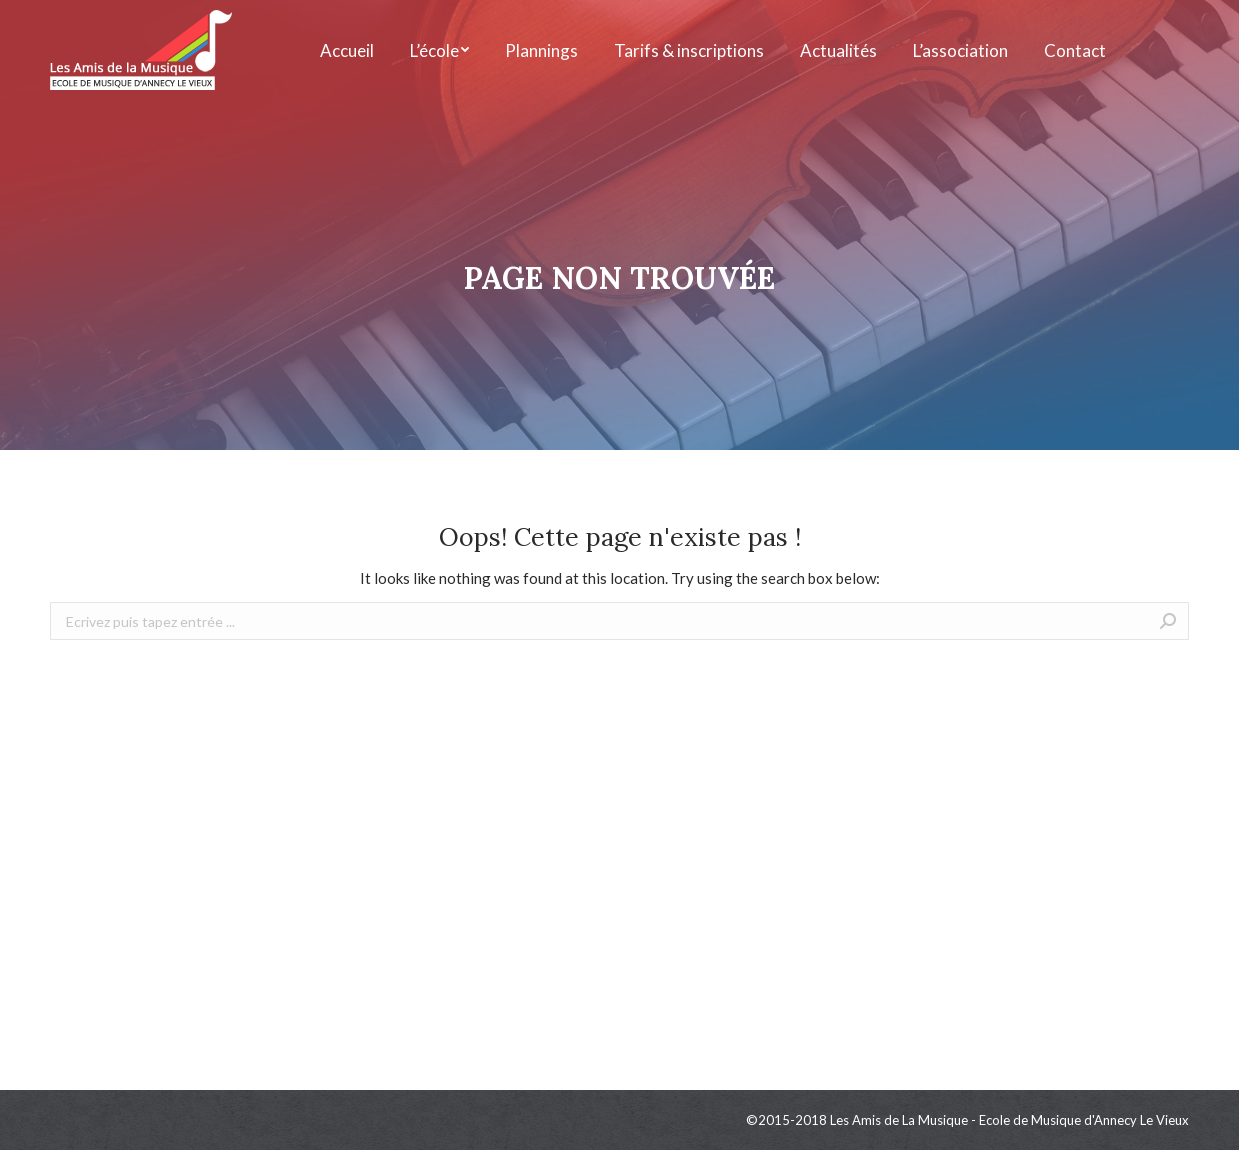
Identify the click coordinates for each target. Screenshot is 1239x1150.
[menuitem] (347, 50)
